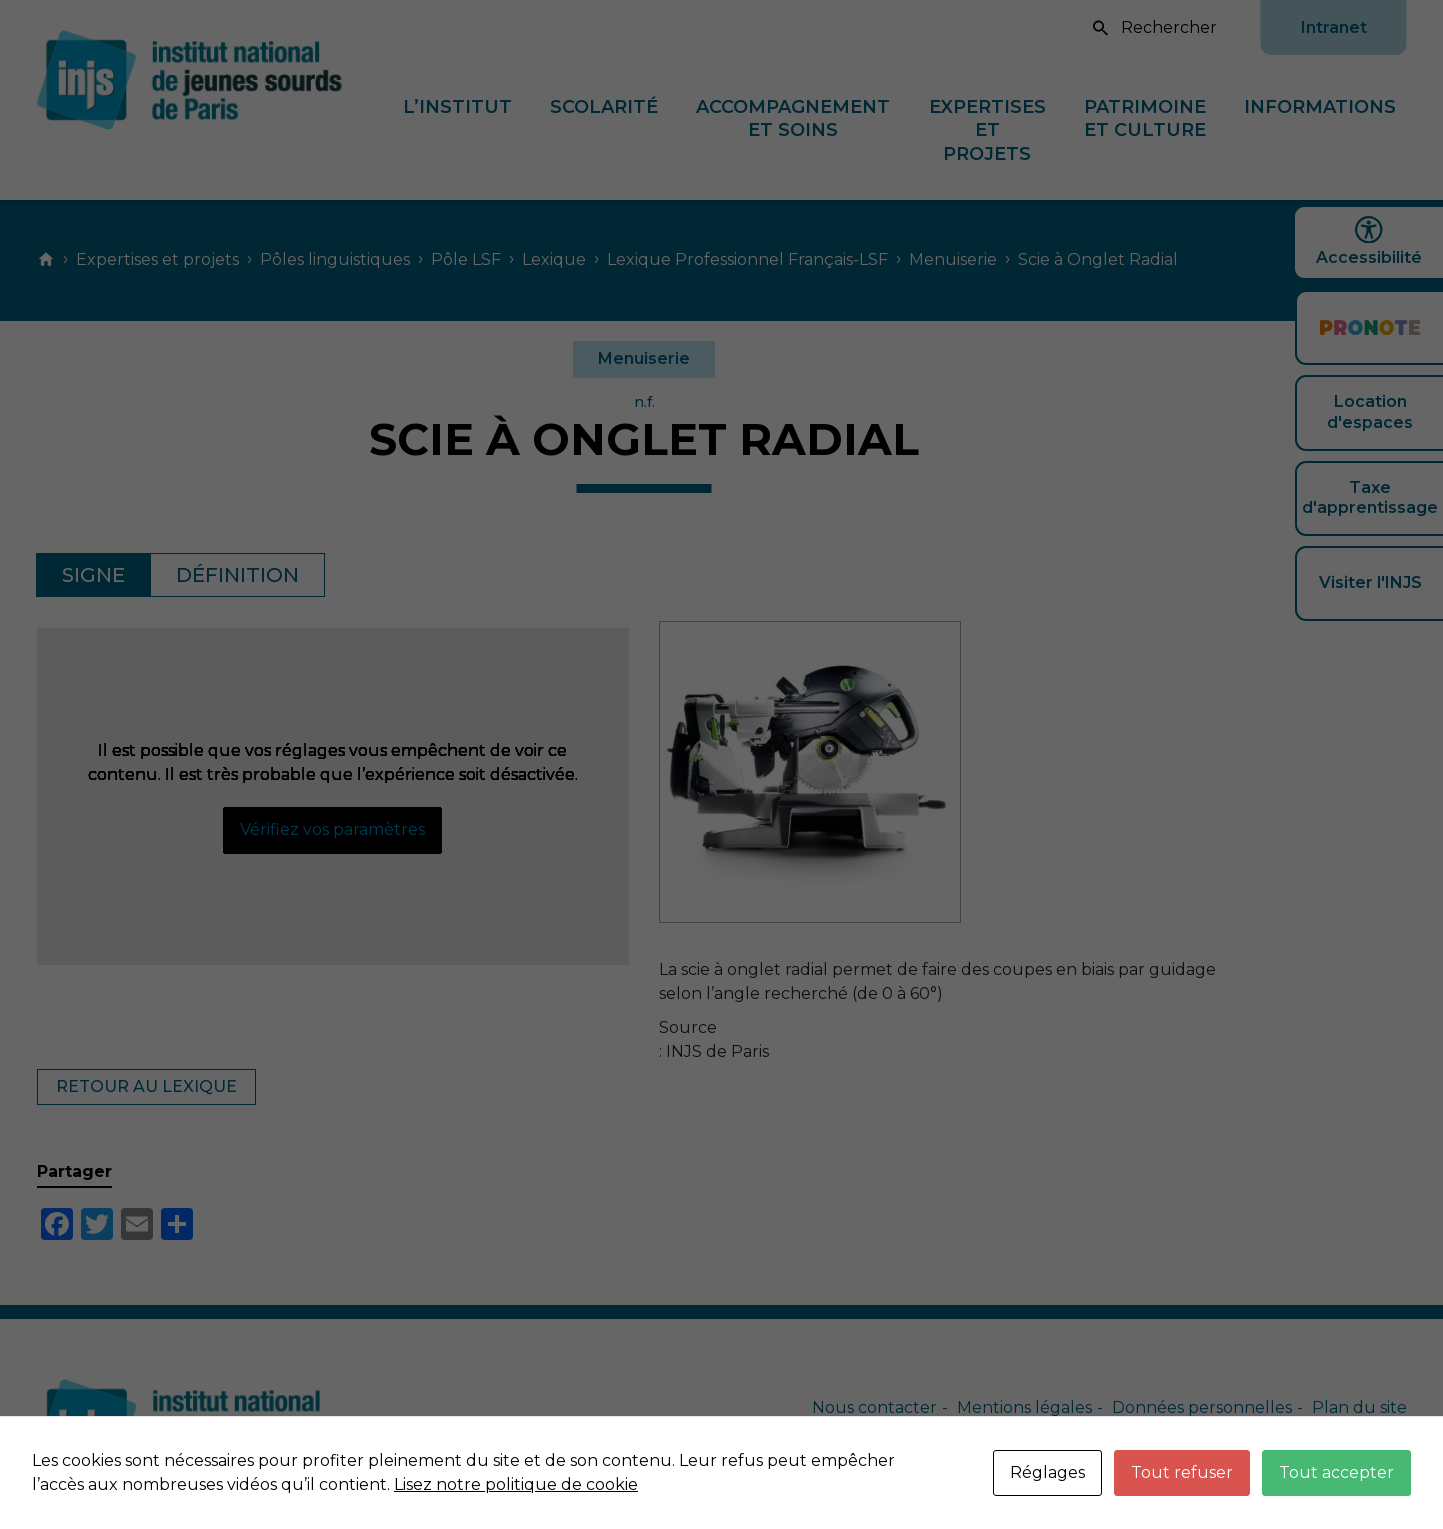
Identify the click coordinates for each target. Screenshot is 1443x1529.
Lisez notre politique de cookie (516, 1484)
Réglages (1047, 1472)
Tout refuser (1182, 1472)
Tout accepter (1336, 1472)
